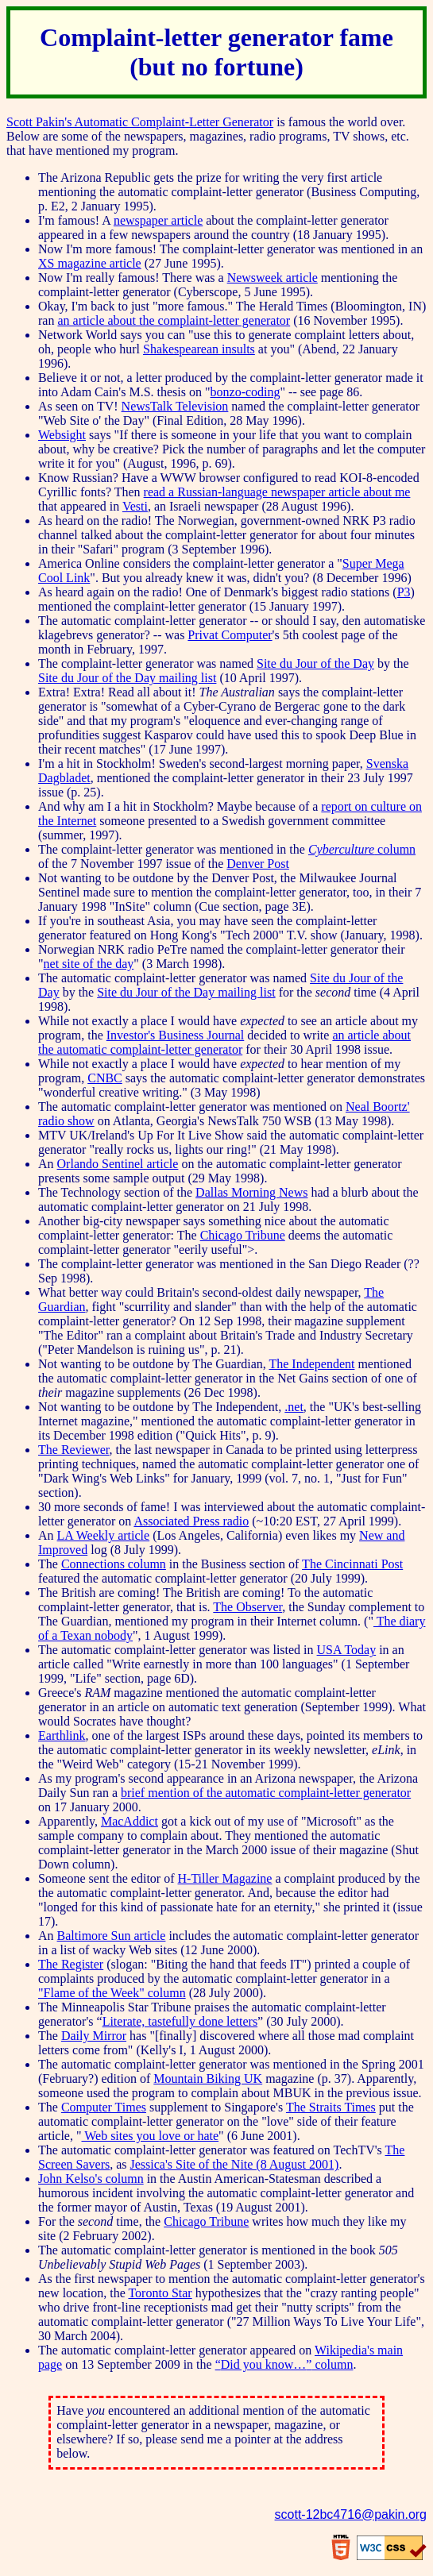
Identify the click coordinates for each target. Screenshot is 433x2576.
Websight (62, 435)
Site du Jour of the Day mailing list (127, 677)
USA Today (347, 1649)
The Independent (311, 1364)
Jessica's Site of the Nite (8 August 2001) (234, 2164)
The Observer (247, 1607)
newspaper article (158, 220)
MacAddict (129, 1821)
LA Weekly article (103, 1535)
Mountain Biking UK (207, 2078)
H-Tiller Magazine (225, 1878)
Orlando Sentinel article (118, 1163)
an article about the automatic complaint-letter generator (224, 1042)
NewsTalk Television (175, 406)
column (362, 849)
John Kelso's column (91, 2178)
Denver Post (257, 863)
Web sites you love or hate (150, 2135)
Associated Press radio (191, 1521)
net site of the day (89, 963)
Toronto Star (159, 2293)
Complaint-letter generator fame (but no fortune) (216, 52)
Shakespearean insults (199, 349)
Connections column (113, 1564)
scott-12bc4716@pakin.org (351, 2514)
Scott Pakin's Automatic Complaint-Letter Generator (139, 122)
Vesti (135, 506)
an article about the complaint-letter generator (173, 320)
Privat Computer (230, 635)
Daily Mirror (93, 2035)
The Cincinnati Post (352, 1564)
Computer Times (103, 2107)
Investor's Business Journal (175, 1035)
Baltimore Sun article (111, 1935)
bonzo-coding (245, 392)
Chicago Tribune (242, 1235)
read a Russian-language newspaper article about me (277, 492)
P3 (404, 592)
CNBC (104, 1078)
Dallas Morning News (251, 1192)
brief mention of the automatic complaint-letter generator (266, 1792)
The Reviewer (74, 1449)
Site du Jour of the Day (315, 663)
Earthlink (62, 1735)
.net (293, 1406)
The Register (70, 1964)
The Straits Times (331, 2107)
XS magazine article (89, 263)
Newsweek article (272, 277)
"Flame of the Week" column (112, 1992)
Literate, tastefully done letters (179, 2021)
